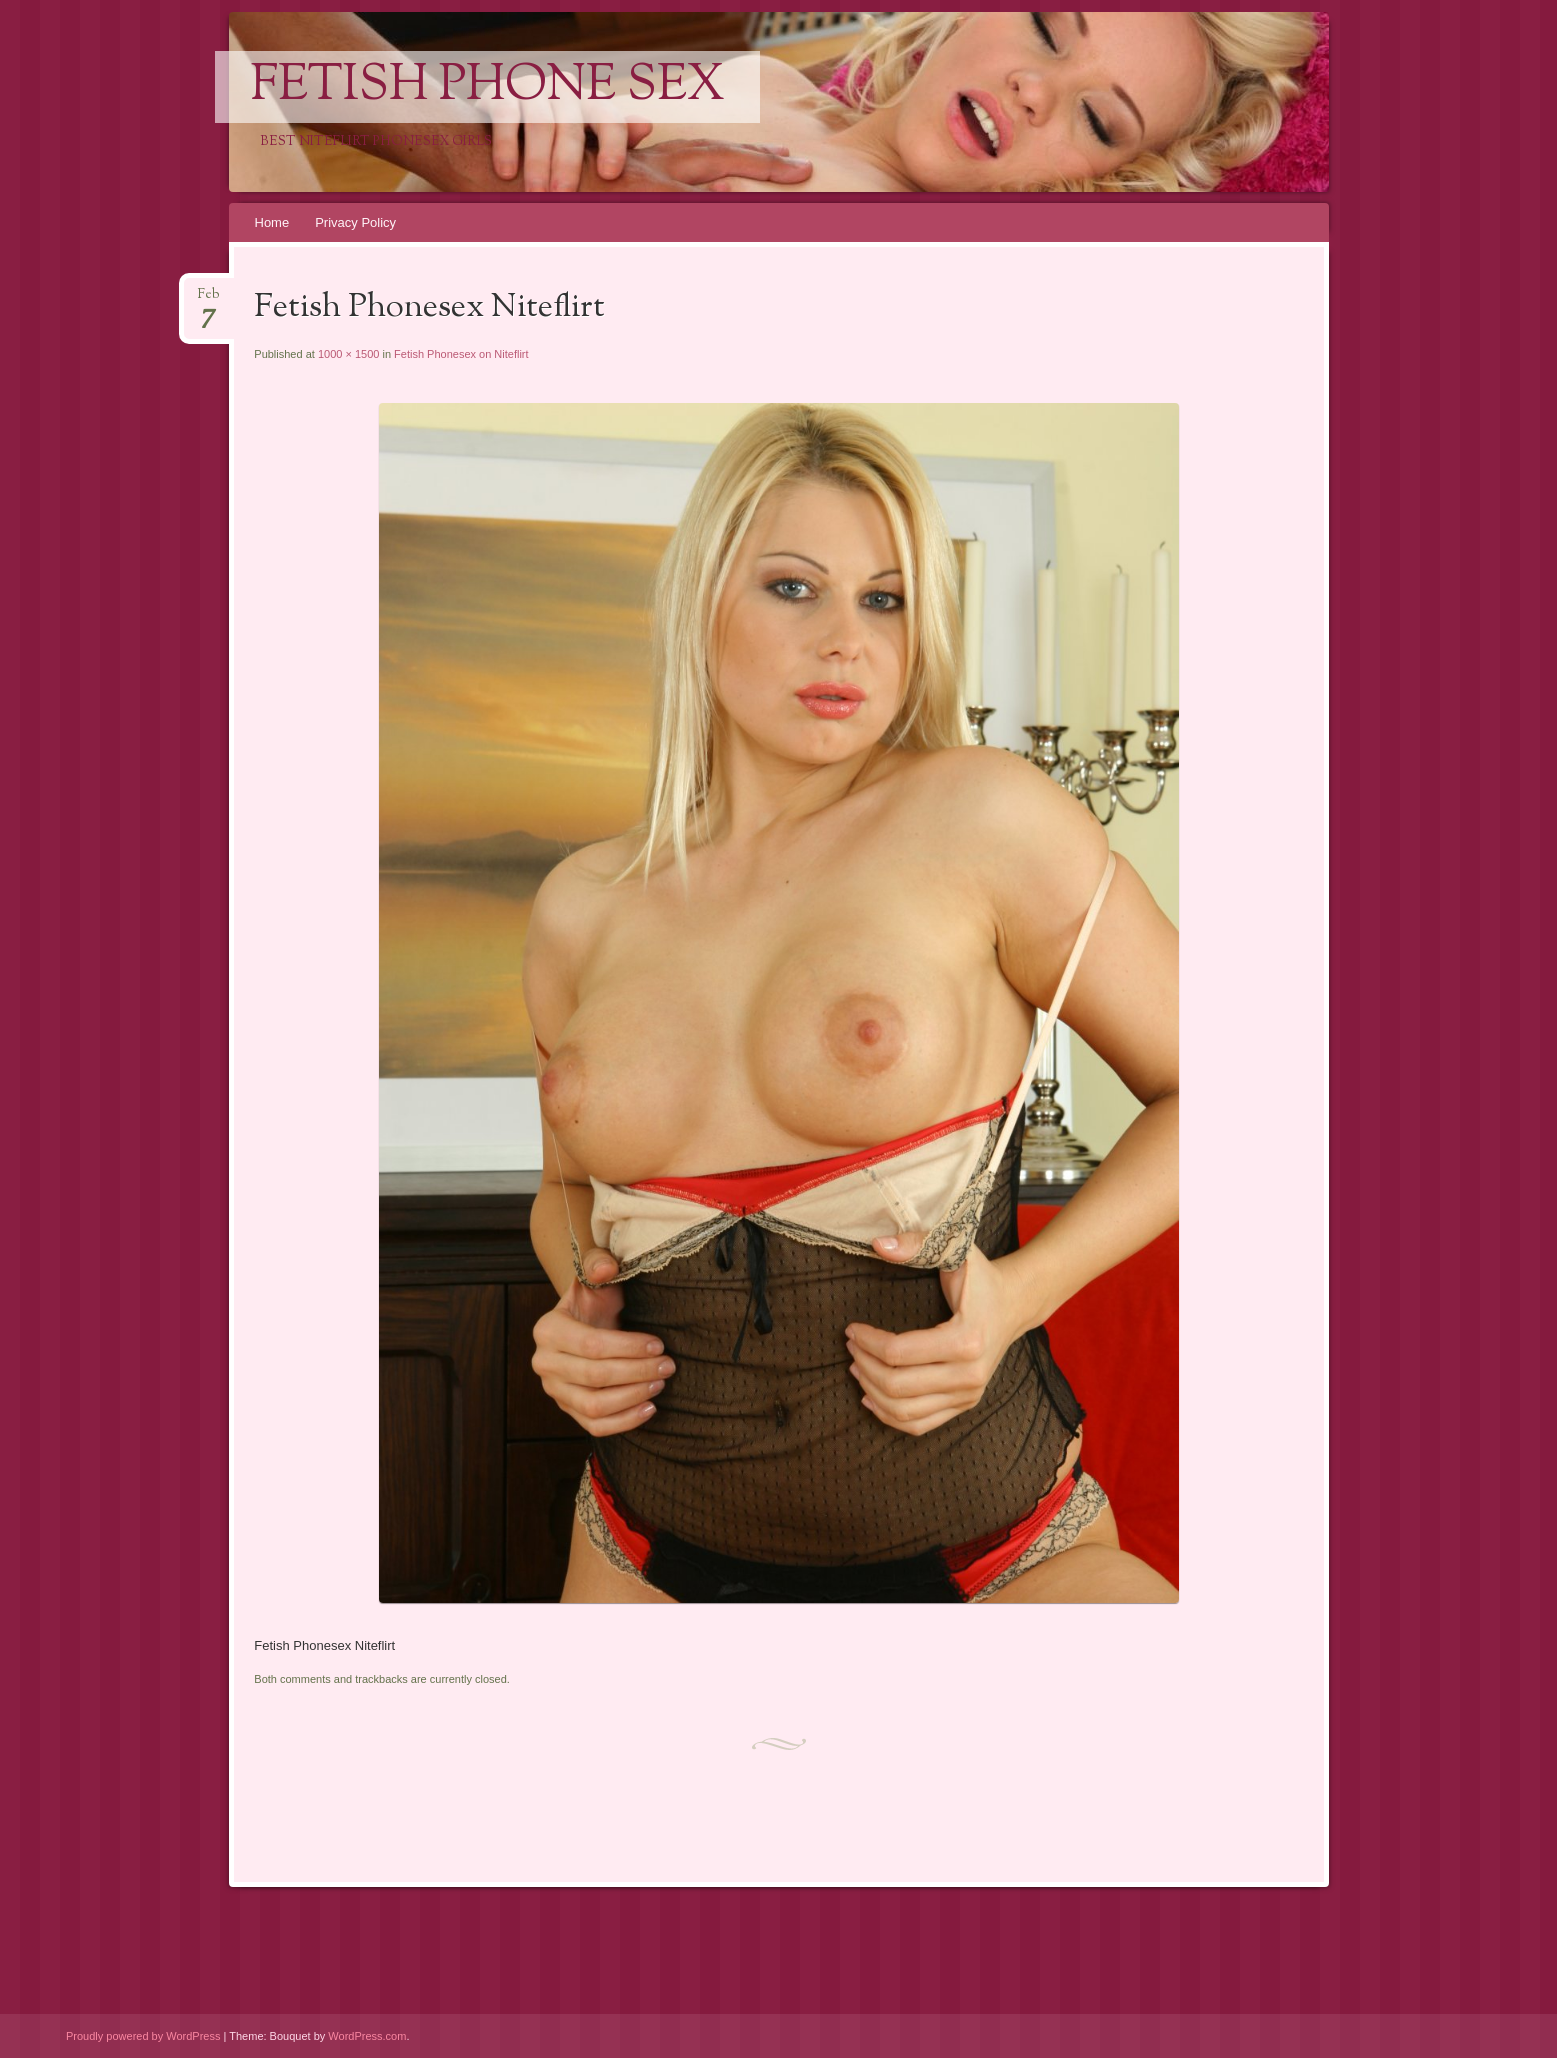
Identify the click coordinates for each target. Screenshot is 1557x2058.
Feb (209, 300)
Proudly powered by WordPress (143, 2036)
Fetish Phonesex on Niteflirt (461, 354)
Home (272, 222)
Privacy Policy (355, 222)
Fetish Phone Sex (487, 87)
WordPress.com (367, 2036)
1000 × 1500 (348, 354)
